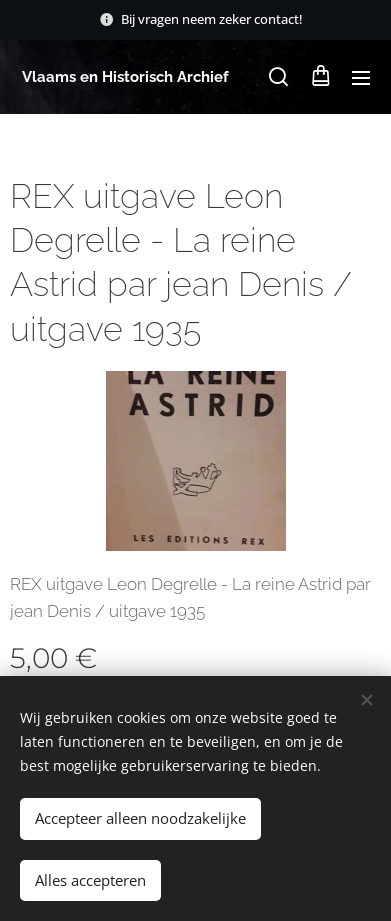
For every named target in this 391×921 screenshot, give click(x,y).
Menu (361, 78)
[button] (278, 77)
